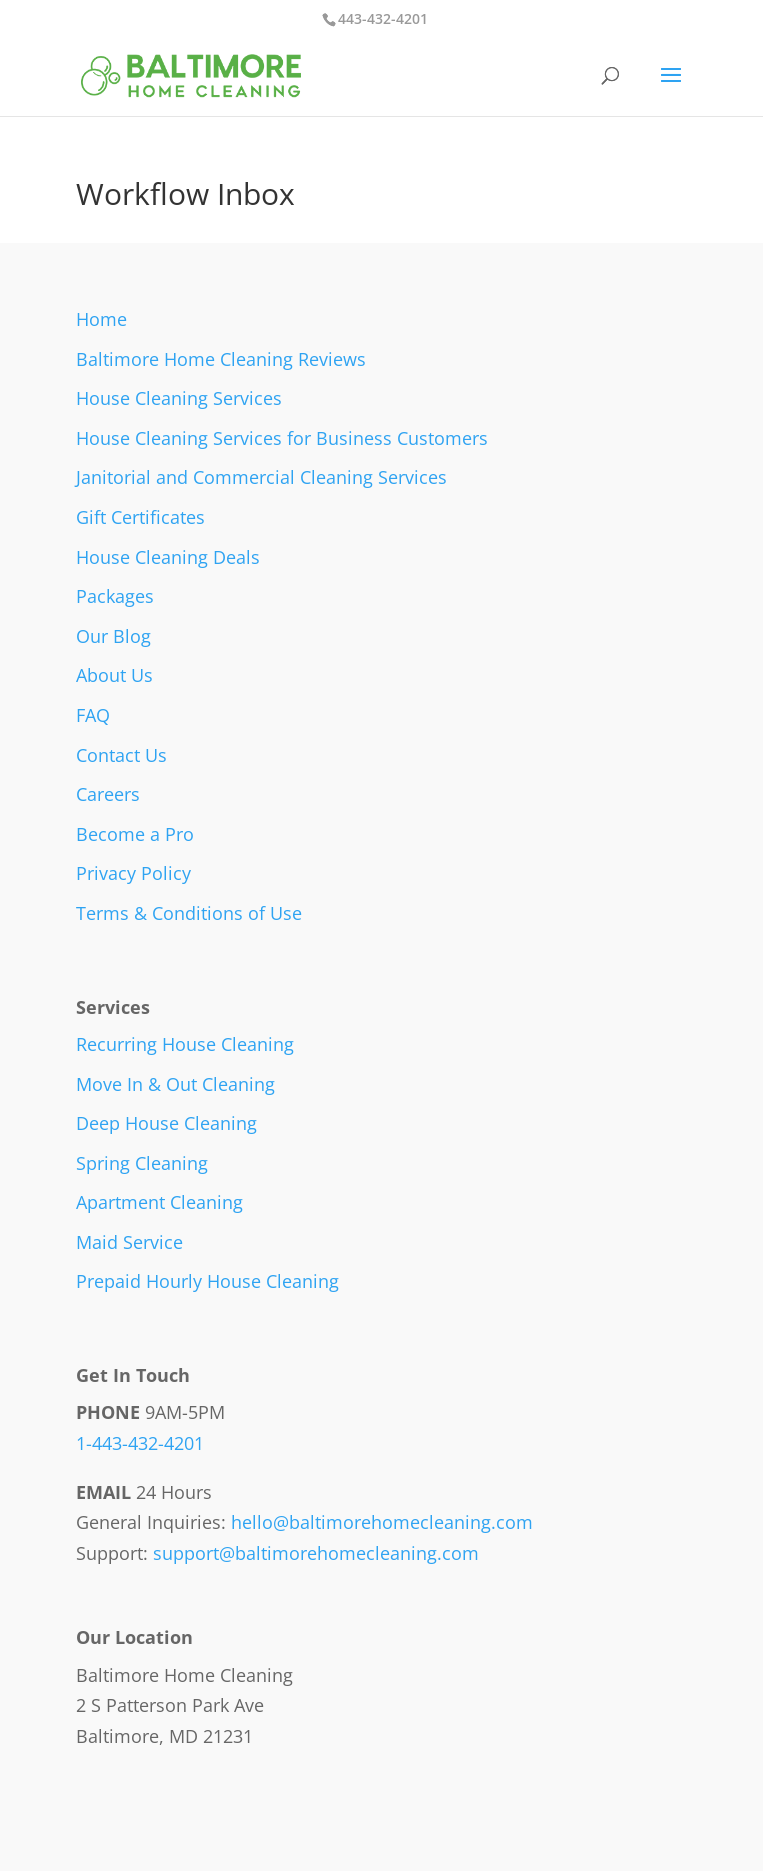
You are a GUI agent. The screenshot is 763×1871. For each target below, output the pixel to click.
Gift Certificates (140, 517)
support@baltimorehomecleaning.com (316, 1553)
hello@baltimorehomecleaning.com (382, 1522)
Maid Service (129, 1242)
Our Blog (113, 636)
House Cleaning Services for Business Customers (282, 438)
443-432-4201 (383, 18)
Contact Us (121, 755)
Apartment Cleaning (159, 1202)
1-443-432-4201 (140, 1443)
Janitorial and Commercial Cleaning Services (261, 477)
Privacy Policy (133, 873)
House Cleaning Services (179, 398)
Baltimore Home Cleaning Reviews (221, 359)
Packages (115, 596)
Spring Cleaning (142, 1163)
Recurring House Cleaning (185, 1044)
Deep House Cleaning (166, 1123)
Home (101, 319)
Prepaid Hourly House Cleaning (207, 1281)
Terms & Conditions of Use (189, 913)
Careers (108, 794)
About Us (114, 675)
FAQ (93, 715)
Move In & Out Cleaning (175, 1084)
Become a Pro (135, 834)
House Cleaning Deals (168, 557)
